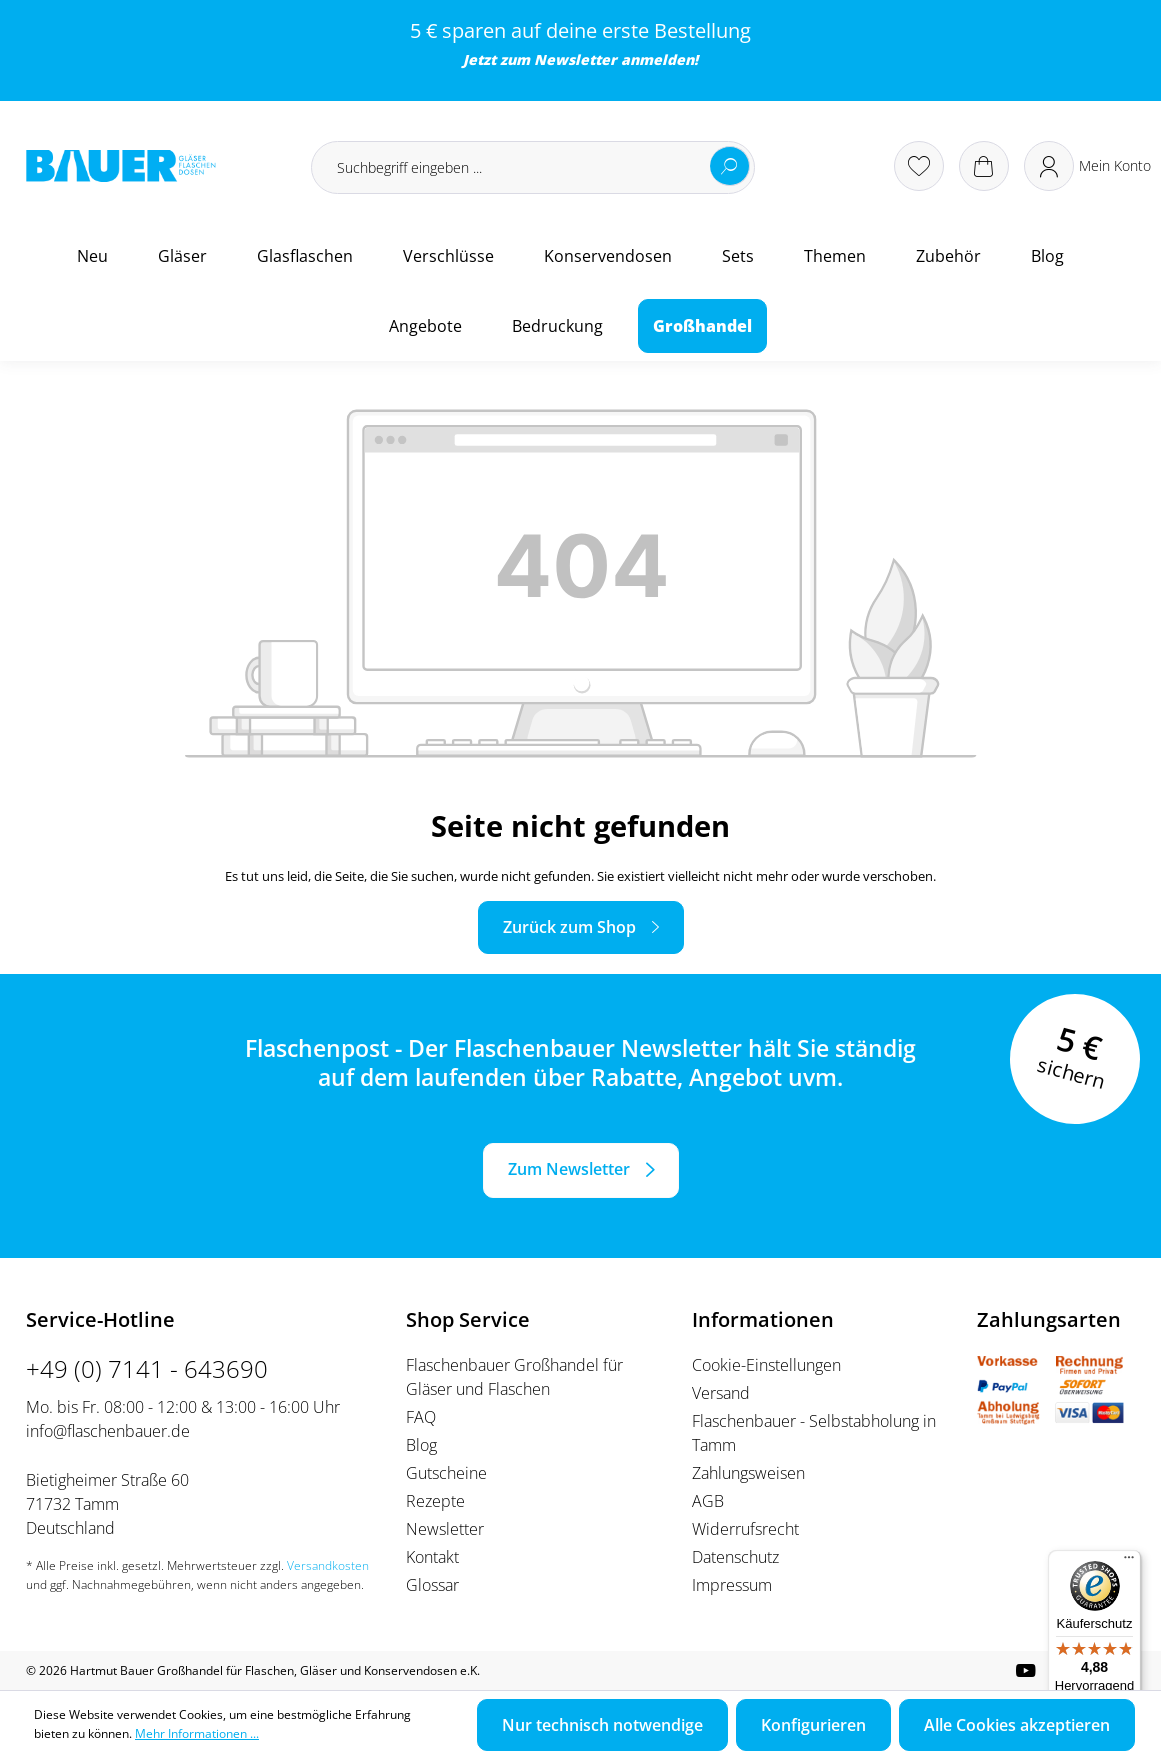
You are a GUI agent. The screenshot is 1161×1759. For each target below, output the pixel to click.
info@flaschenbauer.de (108, 1431)
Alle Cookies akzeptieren (1017, 1725)
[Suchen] (730, 166)
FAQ (421, 1417)
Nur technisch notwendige (602, 1725)
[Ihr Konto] (1087, 166)
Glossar (432, 1585)
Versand (721, 1393)
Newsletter (575, 59)
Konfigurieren (813, 1725)
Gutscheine (446, 1473)
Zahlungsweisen (748, 1473)
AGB (708, 1501)
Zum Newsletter (569, 1169)
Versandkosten (328, 1565)
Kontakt (432, 1557)
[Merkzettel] (919, 166)
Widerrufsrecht (745, 1529)
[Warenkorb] (984, 166)
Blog (421, 1445)
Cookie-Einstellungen (766, 1365)
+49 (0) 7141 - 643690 (147, 1368)
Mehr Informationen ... (197, 1733)
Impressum (732, 1585)
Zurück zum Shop (569, 927)
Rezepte (435, 1501)
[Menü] (1129, 1562)
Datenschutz (735, 1557)
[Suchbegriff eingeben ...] (532, 167)
